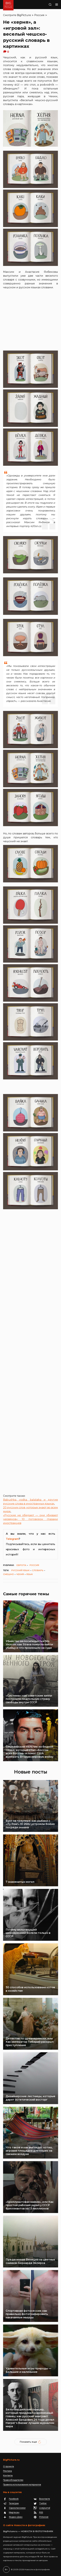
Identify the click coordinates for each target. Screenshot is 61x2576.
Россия (39, 15)
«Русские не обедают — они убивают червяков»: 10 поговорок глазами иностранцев (30, 1519)
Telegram (12, 1538)
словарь (37, 1570)
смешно (8, 1574)
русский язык (20, 1570)
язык (29, 1574)
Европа (21, 1565)
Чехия (20, 1574)
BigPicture (24, 15)
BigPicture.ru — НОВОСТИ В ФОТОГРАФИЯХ (28, 2531)
